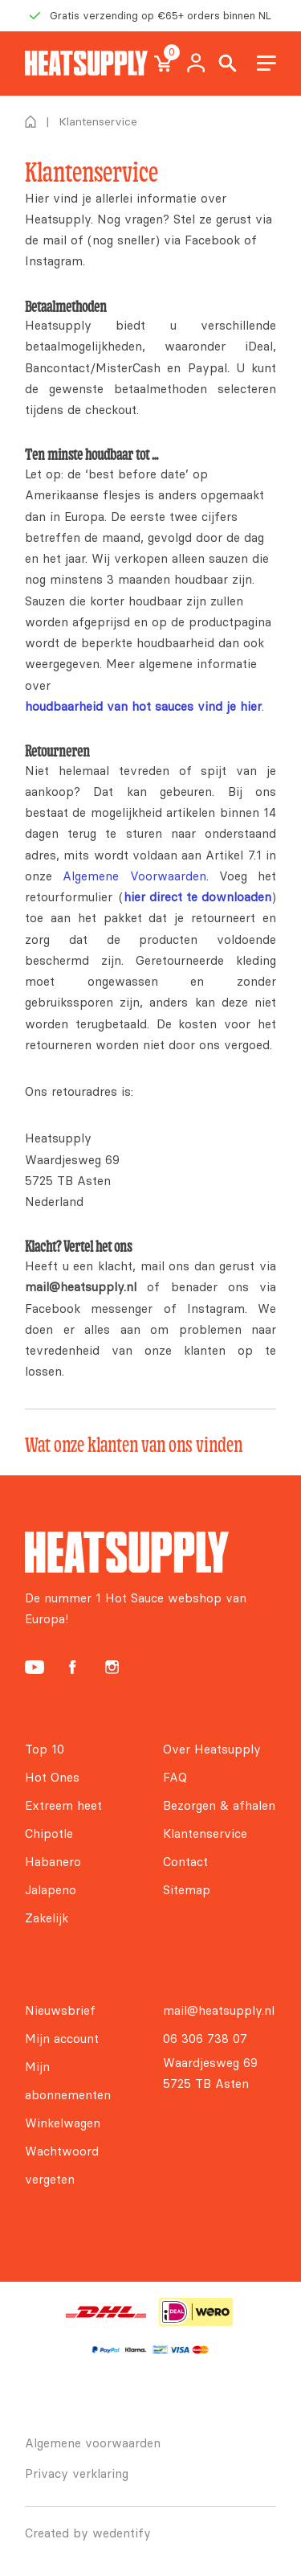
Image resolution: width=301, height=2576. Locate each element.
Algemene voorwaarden (93, 2443)
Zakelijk (46, 1918)
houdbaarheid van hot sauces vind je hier (143, 706)
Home (30, 121)
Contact (185, 1861)
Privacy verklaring (76, 2473)
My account (196, 63)
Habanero (53, 1861)
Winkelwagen (62, 2123)
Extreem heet (63, 1805)
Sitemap (186, 1889)
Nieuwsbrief (60, 2010)
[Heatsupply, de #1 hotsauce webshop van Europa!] (86, 63)
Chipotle (49, 1833)
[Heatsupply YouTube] (34, 1667)
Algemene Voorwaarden (134, 876)
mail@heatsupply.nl (219, 2010)
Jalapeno (50, 1889)
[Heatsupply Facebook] (72, 1667)
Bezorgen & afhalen (219, 1805)
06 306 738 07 (205, 2038)
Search (228, 63)
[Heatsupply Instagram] (112, 1667)
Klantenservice (205, 1833)
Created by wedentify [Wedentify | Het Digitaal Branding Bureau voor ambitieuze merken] (88, 2533)
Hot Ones (52, 1777)
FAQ (175, 1777)
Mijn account (62, 2038)
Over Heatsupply (212, 1749)
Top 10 (44, 1749)
